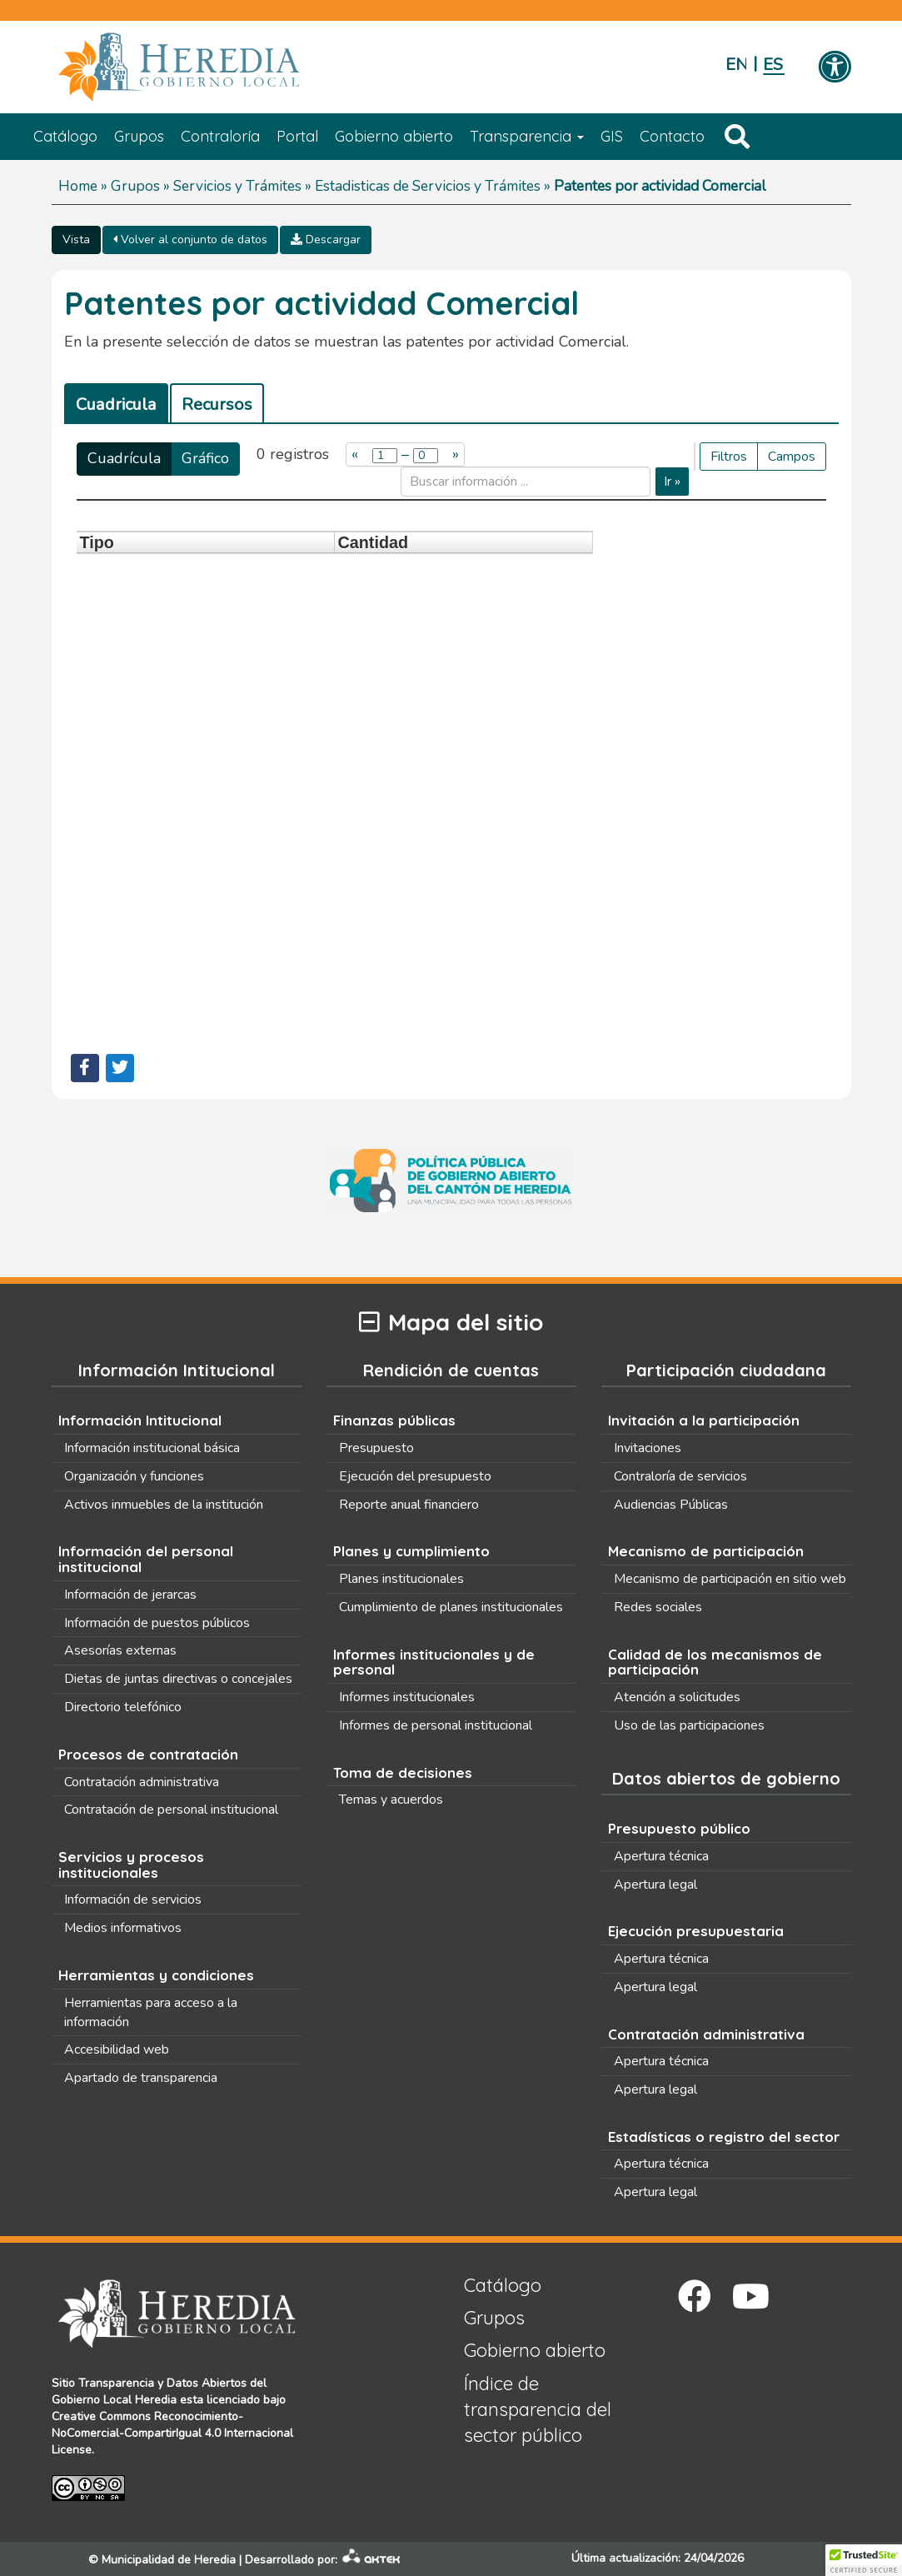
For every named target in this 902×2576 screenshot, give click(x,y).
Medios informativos (123, 1928)
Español (773, 64)
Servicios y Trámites (237, 186)
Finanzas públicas (394, 1420)
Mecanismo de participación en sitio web (730, 1579)
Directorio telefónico (123, 1707)
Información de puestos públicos (157, 1623)
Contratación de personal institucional (171, 1809)
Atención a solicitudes (677, 1697)
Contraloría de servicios (680, 1476)
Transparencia (527, 136)
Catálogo (65, 136)
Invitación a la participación (704, 1420)
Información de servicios (133, 1899)
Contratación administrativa (141, 1782)
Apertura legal (655, 1884)
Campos (791, 456)
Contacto (672, 136)
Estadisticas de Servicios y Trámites (428, 186)
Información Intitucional (140, 1420)
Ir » (672, 481)
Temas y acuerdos (391, 1799)
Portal (297, 136)
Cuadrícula (124, 458)
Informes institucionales (407, 1697)
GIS (612, 136)
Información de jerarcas (130, 1594)
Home (77, 186)
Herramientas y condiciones (156, 1975)
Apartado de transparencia (140, 2078)
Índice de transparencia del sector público (537, 2410)
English (735, 64)
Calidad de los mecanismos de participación (715, 1662)
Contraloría (220, 136)
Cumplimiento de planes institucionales (451, 1607)
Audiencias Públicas (671, 1504)
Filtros (728, 456)
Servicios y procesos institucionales (131, 1864)
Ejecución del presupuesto (415, 1476)
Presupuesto (376, 1448)
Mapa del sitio (451, 1322)
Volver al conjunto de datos (190, 239)
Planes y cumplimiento (411, 1551)
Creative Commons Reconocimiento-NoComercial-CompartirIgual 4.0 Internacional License (172, 2433)
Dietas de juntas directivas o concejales (178, 1679)
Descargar (326, 239)
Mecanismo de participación (706, 1551)
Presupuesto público (679, 1828)
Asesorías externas (120, 1650)
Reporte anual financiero (409, 1504)
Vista (76, 239)
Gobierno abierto (394, 136)
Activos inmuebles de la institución (163, 1504)
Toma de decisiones (402, 1772)
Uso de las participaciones (689, 1725)
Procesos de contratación (148, 1754)
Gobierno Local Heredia (114, 2400)
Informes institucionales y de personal (434, 1662)
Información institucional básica (152, 1448)
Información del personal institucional (145, 1558)
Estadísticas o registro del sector (724, 2136)
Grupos (139, 136)
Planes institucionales (401, 1579)
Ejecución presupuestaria (696, 1930)
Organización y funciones (134, 1476)
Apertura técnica (661, 1856)
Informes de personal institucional (435, 1725)
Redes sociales (658, 1607)
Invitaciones (647, 1448)
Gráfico (205, 458)
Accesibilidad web (116, 2049)
